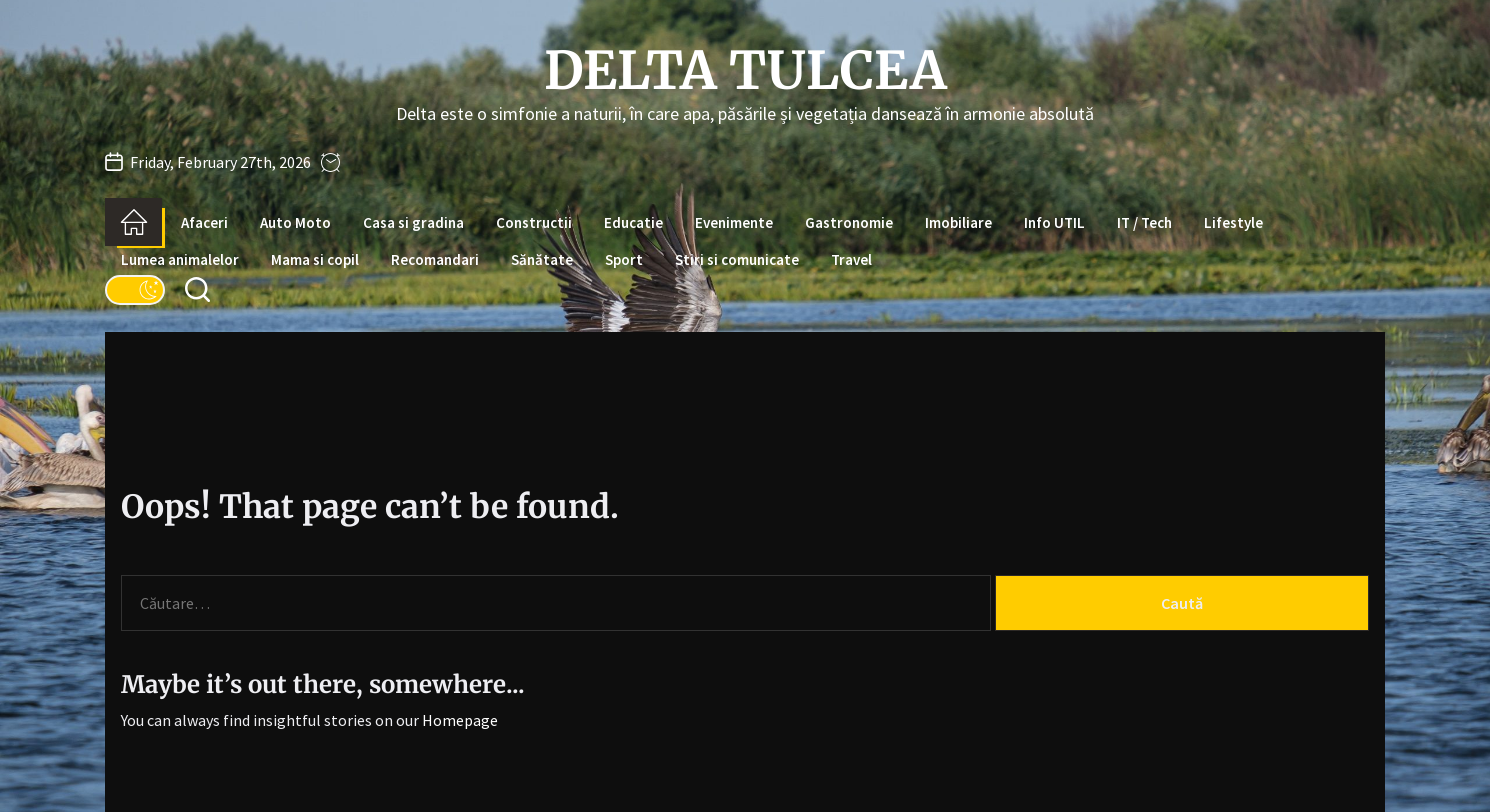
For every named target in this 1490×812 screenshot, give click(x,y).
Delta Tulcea (745, 71)
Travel (851, 259)
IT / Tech (1144, 222)
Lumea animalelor (180, 259)
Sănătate (542, 259)
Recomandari (435, 259)
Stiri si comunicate (737, 259)
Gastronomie (849, 222)
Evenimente (734, 222)
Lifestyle (1233, 222)
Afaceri (204, 222)
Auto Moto (295, 222)
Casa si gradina (413, 222)
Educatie (633, 222)
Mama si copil (315, 259)
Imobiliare (958, 222)
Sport (624, 259)
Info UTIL (1054, 222)
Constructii (534, 222)
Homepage (460, 720)
